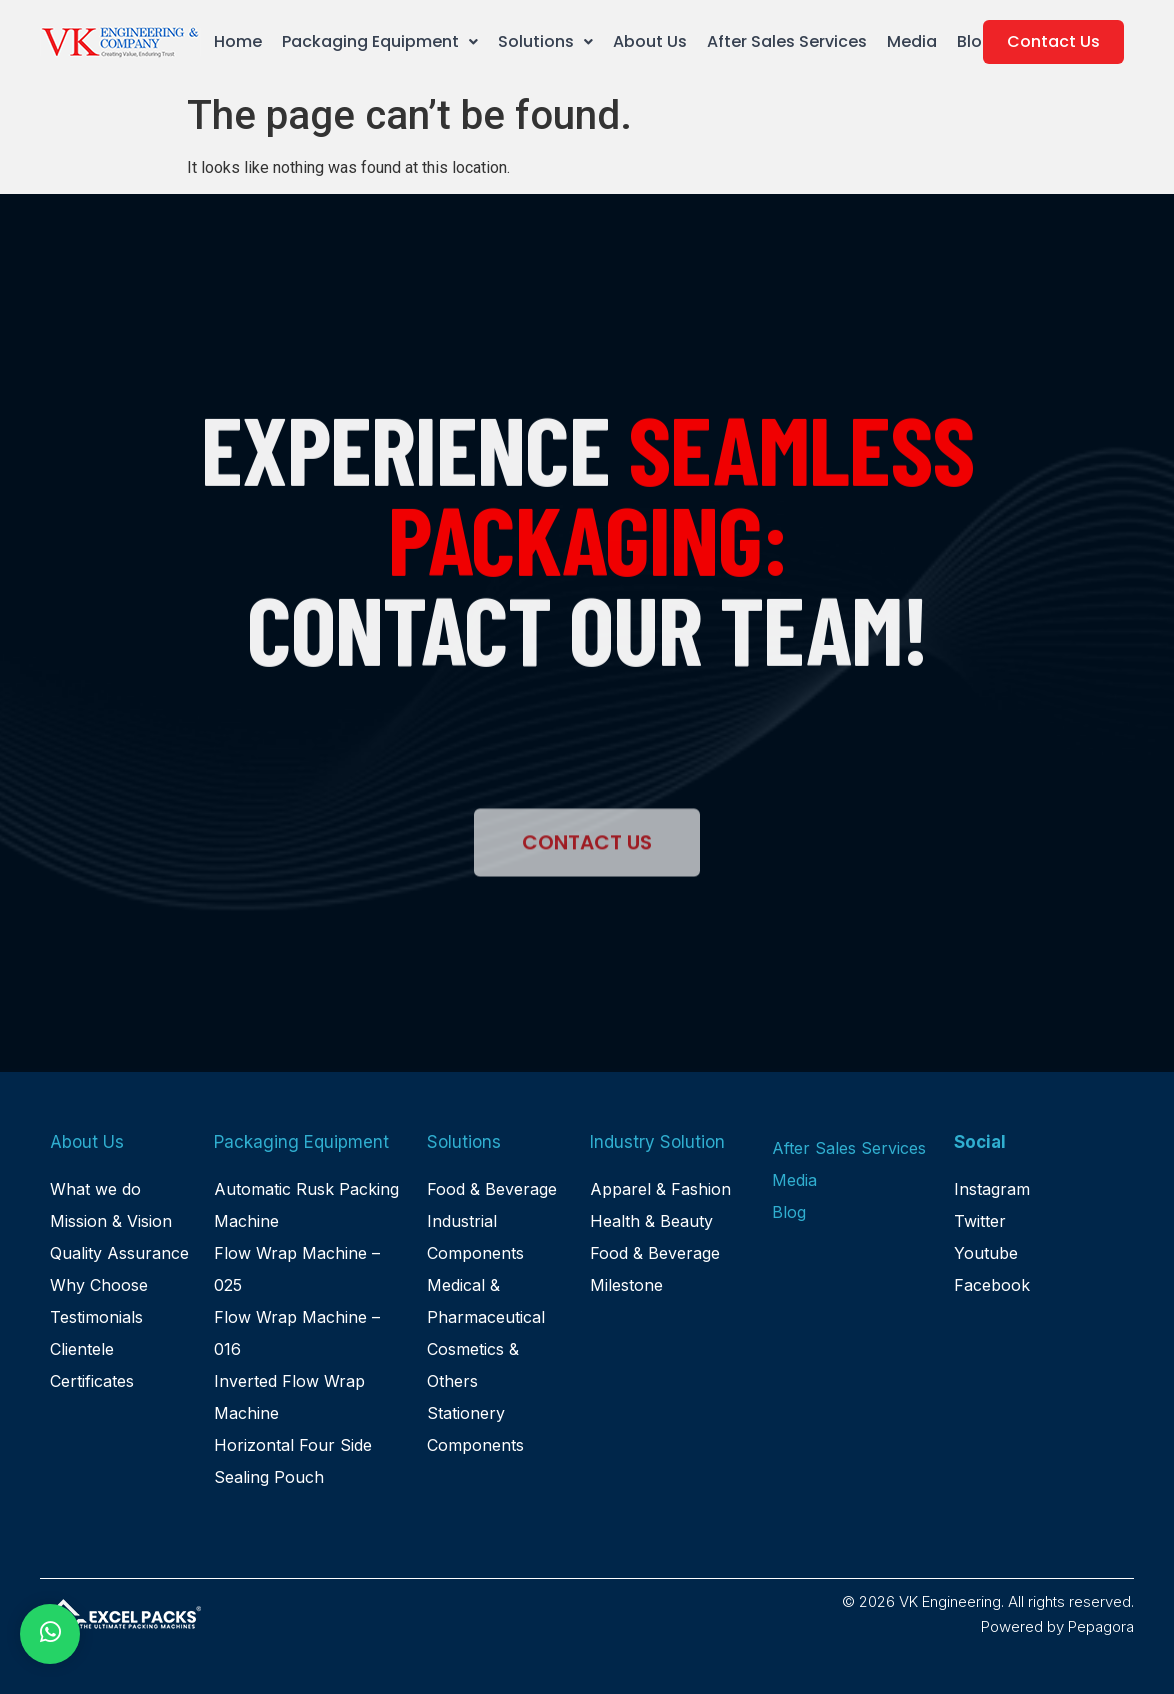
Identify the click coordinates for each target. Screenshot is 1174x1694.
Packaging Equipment (380, 41)
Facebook (992, 1285)
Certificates (92, 1381)
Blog (975, 41)
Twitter (980, 1221)
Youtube (986, 1253)
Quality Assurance (119, 1253)
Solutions (545, 41)
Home (238, 41)
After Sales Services (787, 41)
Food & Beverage (492, 1189)
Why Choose (99, 1285)
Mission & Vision (111, 1221)
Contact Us (1053, 41)
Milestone (626, 1285)
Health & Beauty (651, 1221)
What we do (95, 1189)
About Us (650, 41)
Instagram (992, 1189)
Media (912, 41)
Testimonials (96, 1317)
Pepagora (1101, 1626)
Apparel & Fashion (660, 1189)
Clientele (82, 1349)
